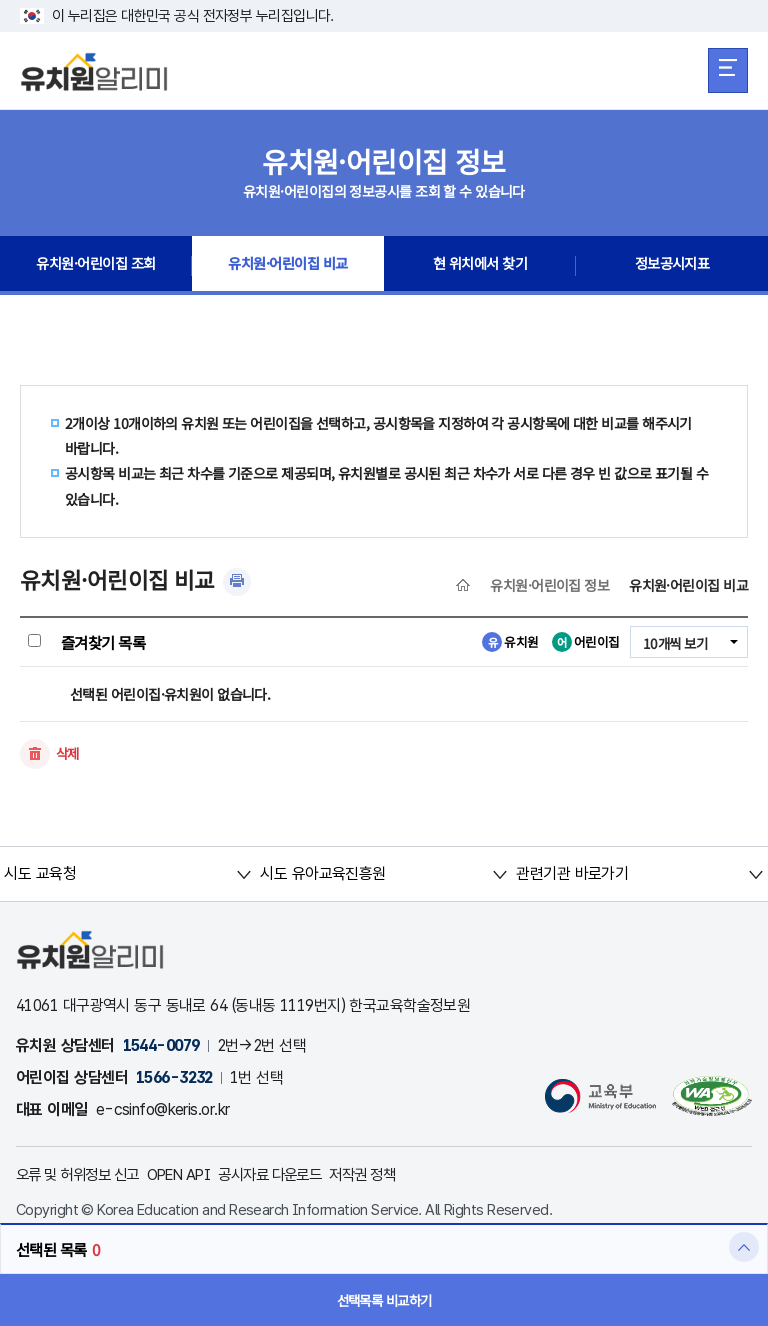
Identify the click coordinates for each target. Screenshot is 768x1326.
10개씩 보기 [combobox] (673, 643)
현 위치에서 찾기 (480, 266)
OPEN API (193, 1175)
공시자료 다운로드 (293, 1175)
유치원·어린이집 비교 (288, 266)
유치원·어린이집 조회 (96, 266)
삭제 (68, 754)
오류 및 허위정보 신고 (83, 1175)
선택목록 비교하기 (384, 1300)
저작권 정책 (393, 1175)
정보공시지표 (672, 266)
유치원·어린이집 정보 (549, 585)
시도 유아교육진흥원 (322, 874)
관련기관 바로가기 (572, 874)
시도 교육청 (41, 874)
